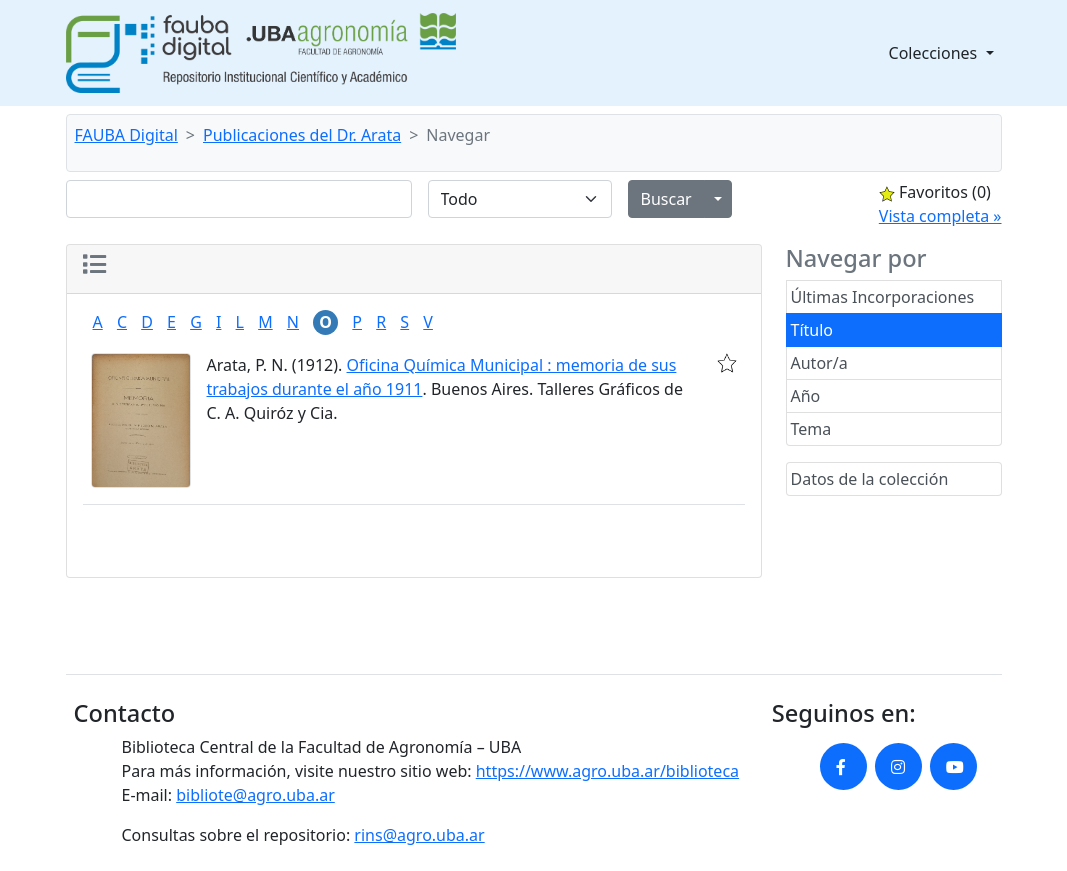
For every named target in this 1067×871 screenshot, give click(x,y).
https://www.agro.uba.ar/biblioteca (607, 771)
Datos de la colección (870, 479)
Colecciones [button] (935, 53)
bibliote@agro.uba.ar (255, 795)
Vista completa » (940, 216)
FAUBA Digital (126, 135)
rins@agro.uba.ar (419, 835)
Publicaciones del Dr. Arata (302, 135)
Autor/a (819, 363)
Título (812, 330)
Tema (811, 429)
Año (806, 396)
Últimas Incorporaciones (883, 297)
